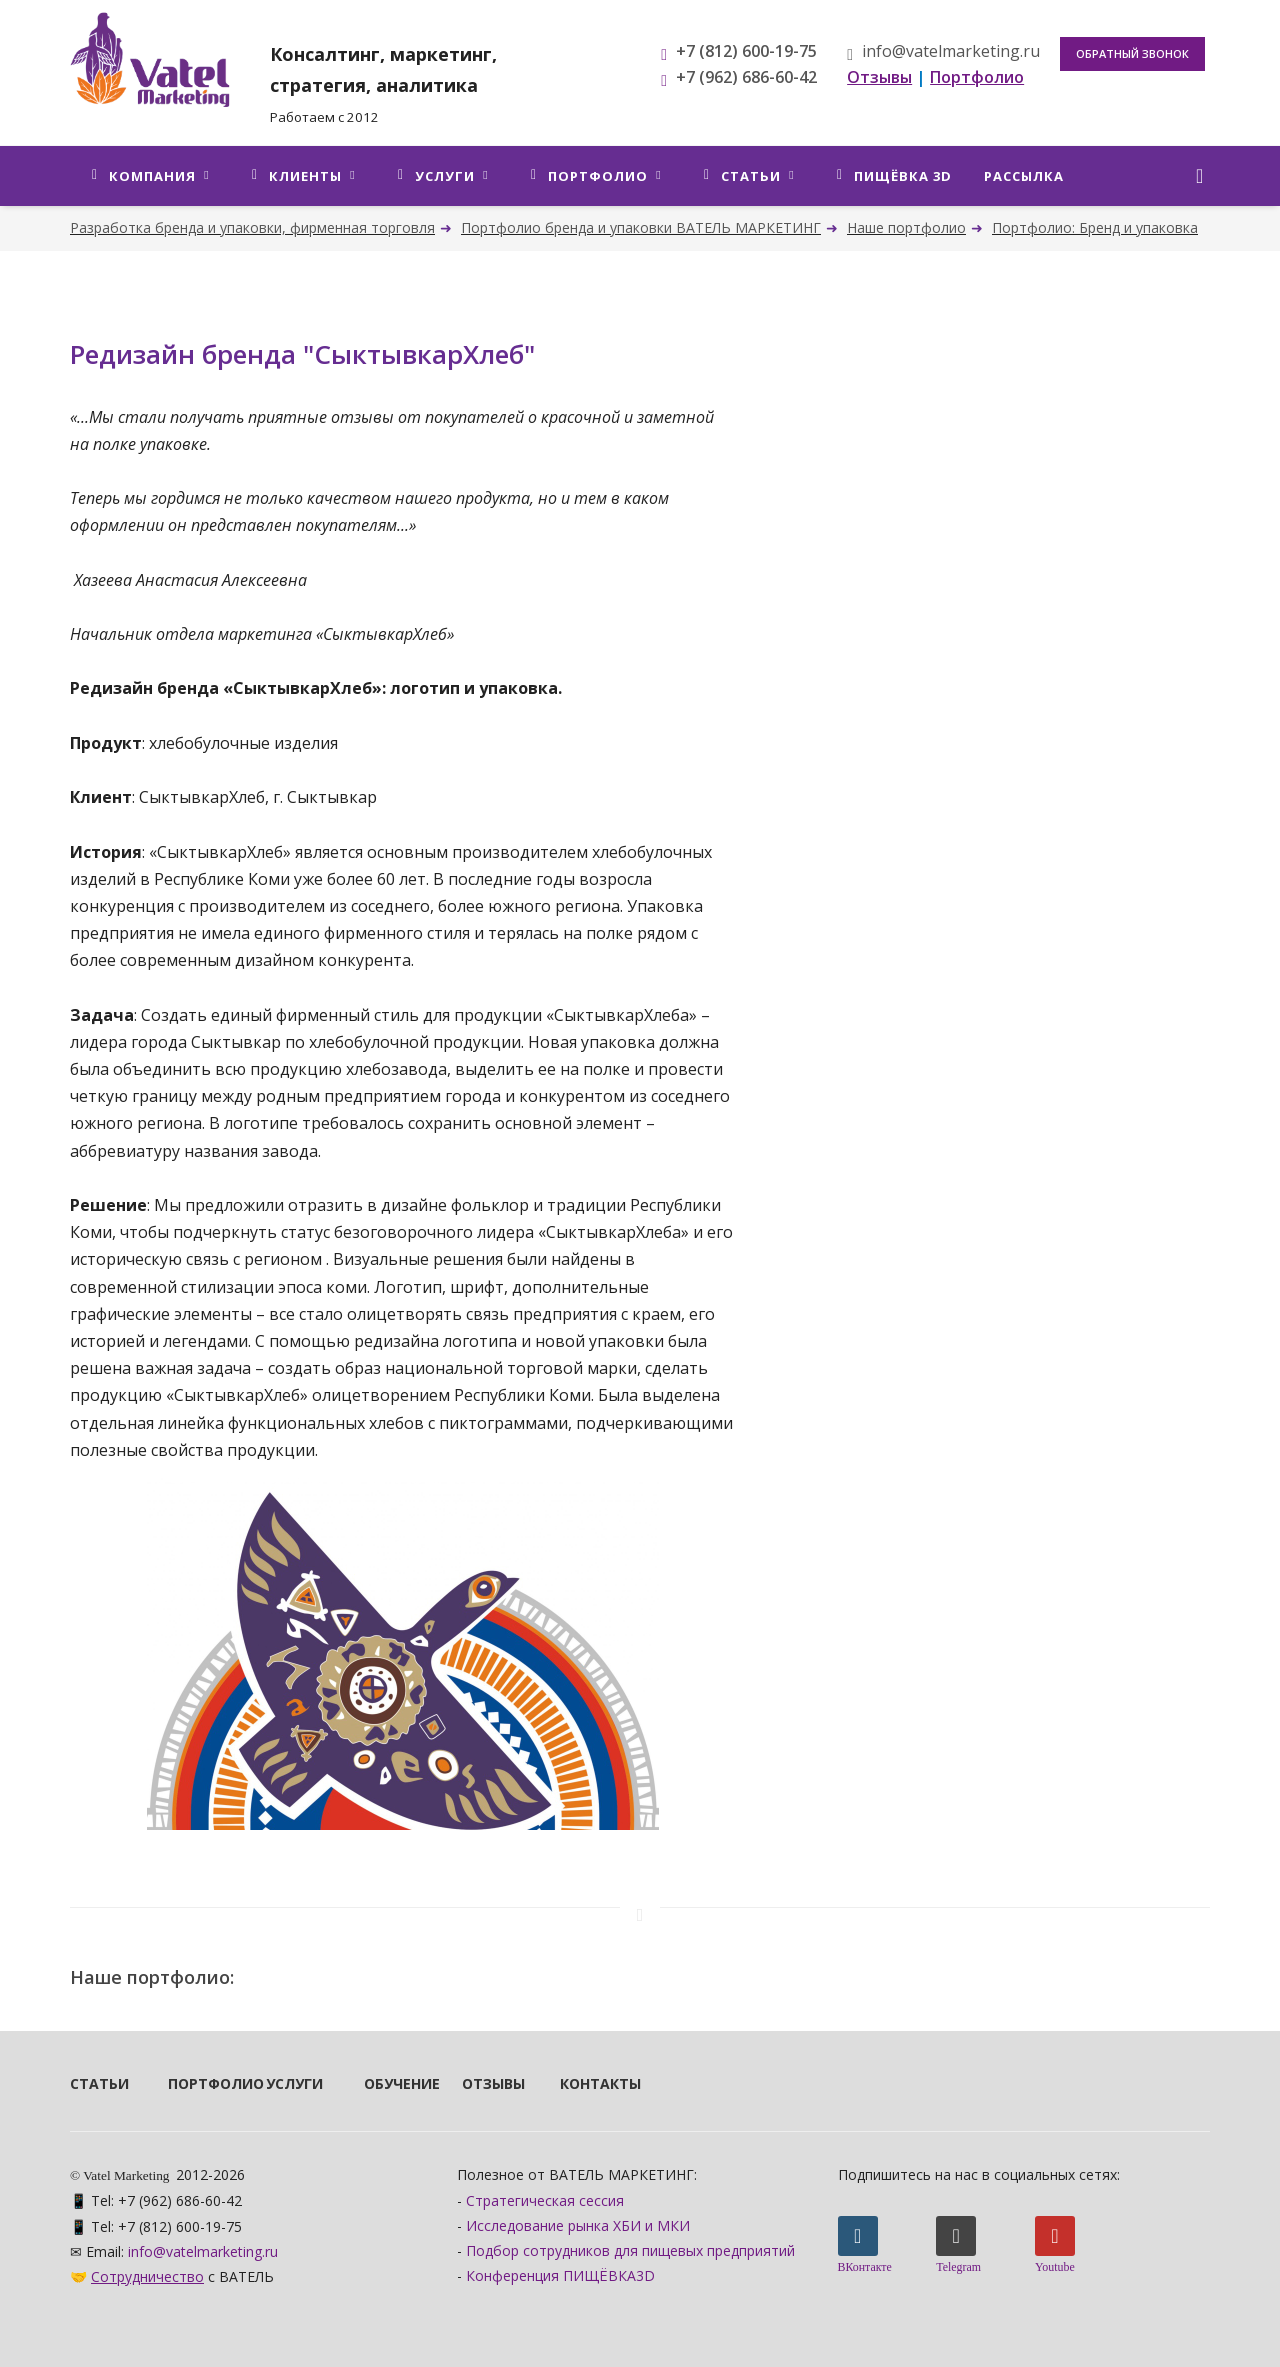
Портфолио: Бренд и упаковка (1095, 227)
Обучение (386, 2083)
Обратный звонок (1132, 53)
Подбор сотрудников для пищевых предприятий (630, 2250)
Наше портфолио (906, 227)
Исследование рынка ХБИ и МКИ (578, 2225)
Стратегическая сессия (545, 2200)
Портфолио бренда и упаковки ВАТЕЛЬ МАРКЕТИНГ (641, 227)
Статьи (92, 2083)
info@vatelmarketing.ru (943, 51)
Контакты (582, 2083)
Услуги (288, 2083)
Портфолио (190, 2083)
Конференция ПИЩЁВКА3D (560, 2275)
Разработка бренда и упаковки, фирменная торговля (252, 227)
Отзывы (484, 2083)
